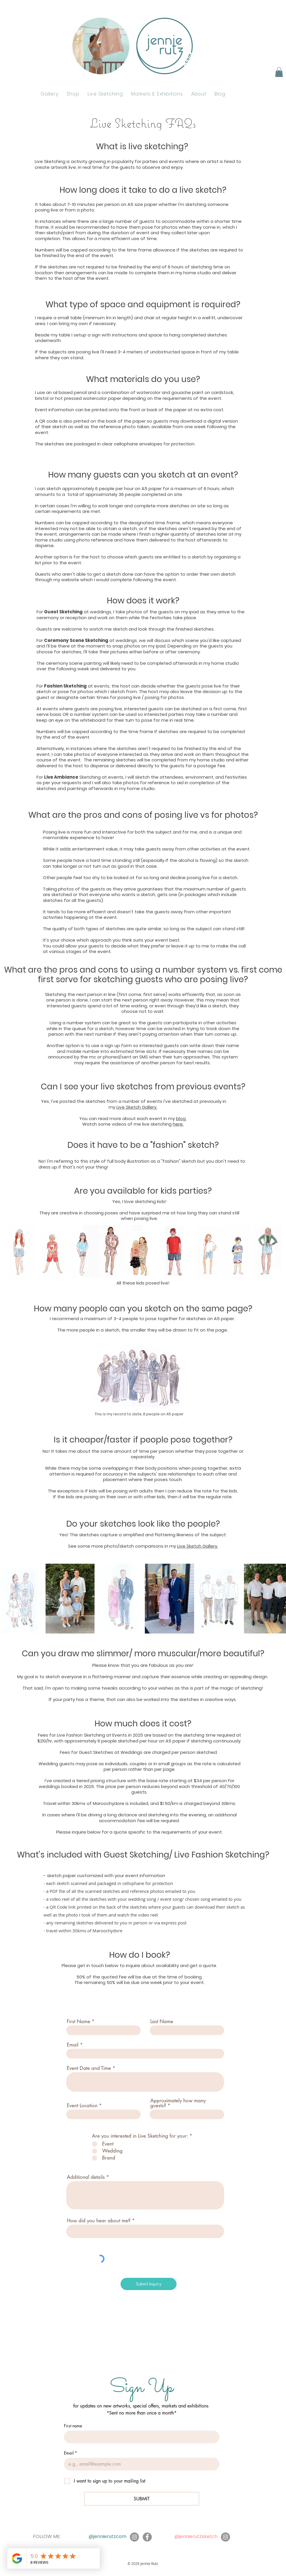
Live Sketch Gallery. (136, 1107)
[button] (279, 72)
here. (178, 1124)
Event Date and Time (89, 2068)
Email (73, 2044)
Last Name (161, 2021)
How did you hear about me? (99, 2220)
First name (73, 2425)
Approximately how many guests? (178, 2103)
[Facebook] (147, 2537)
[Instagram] (134, 2537)
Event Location (82, 2105)
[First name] (140, 2437)
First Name (78, 2021)
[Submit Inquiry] (149, 2284)
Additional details (86, 2177)
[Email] (140, 2464)
